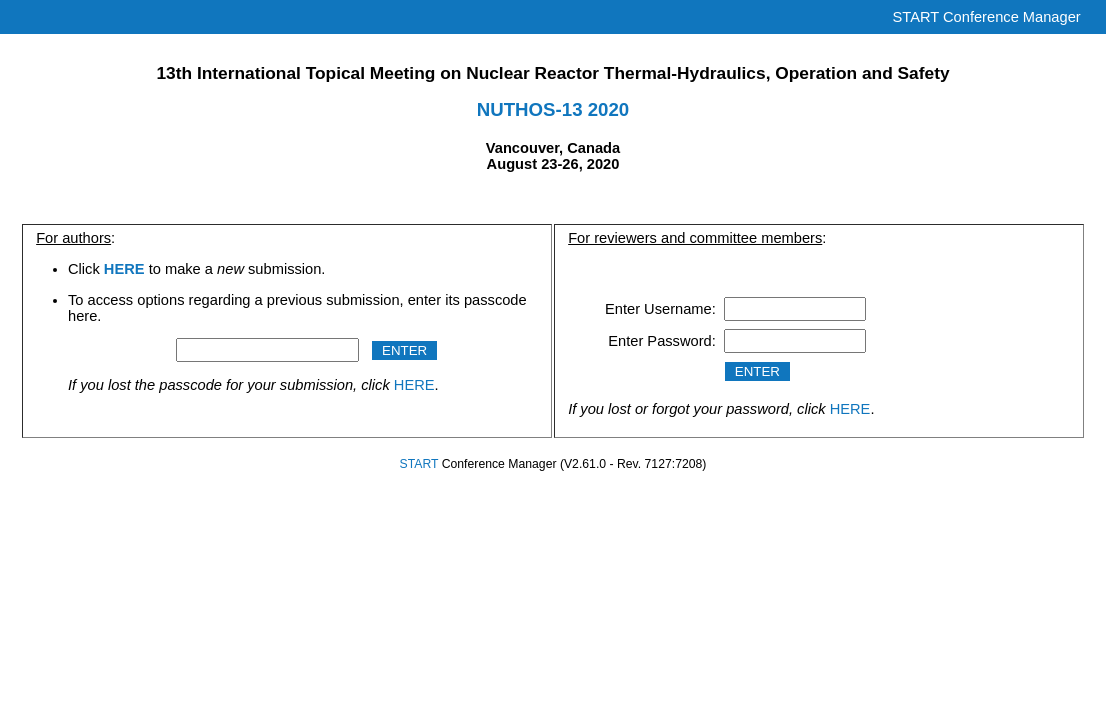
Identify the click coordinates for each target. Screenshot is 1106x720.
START (419, 464)
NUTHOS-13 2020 (553, 109)
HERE (414, 385)
